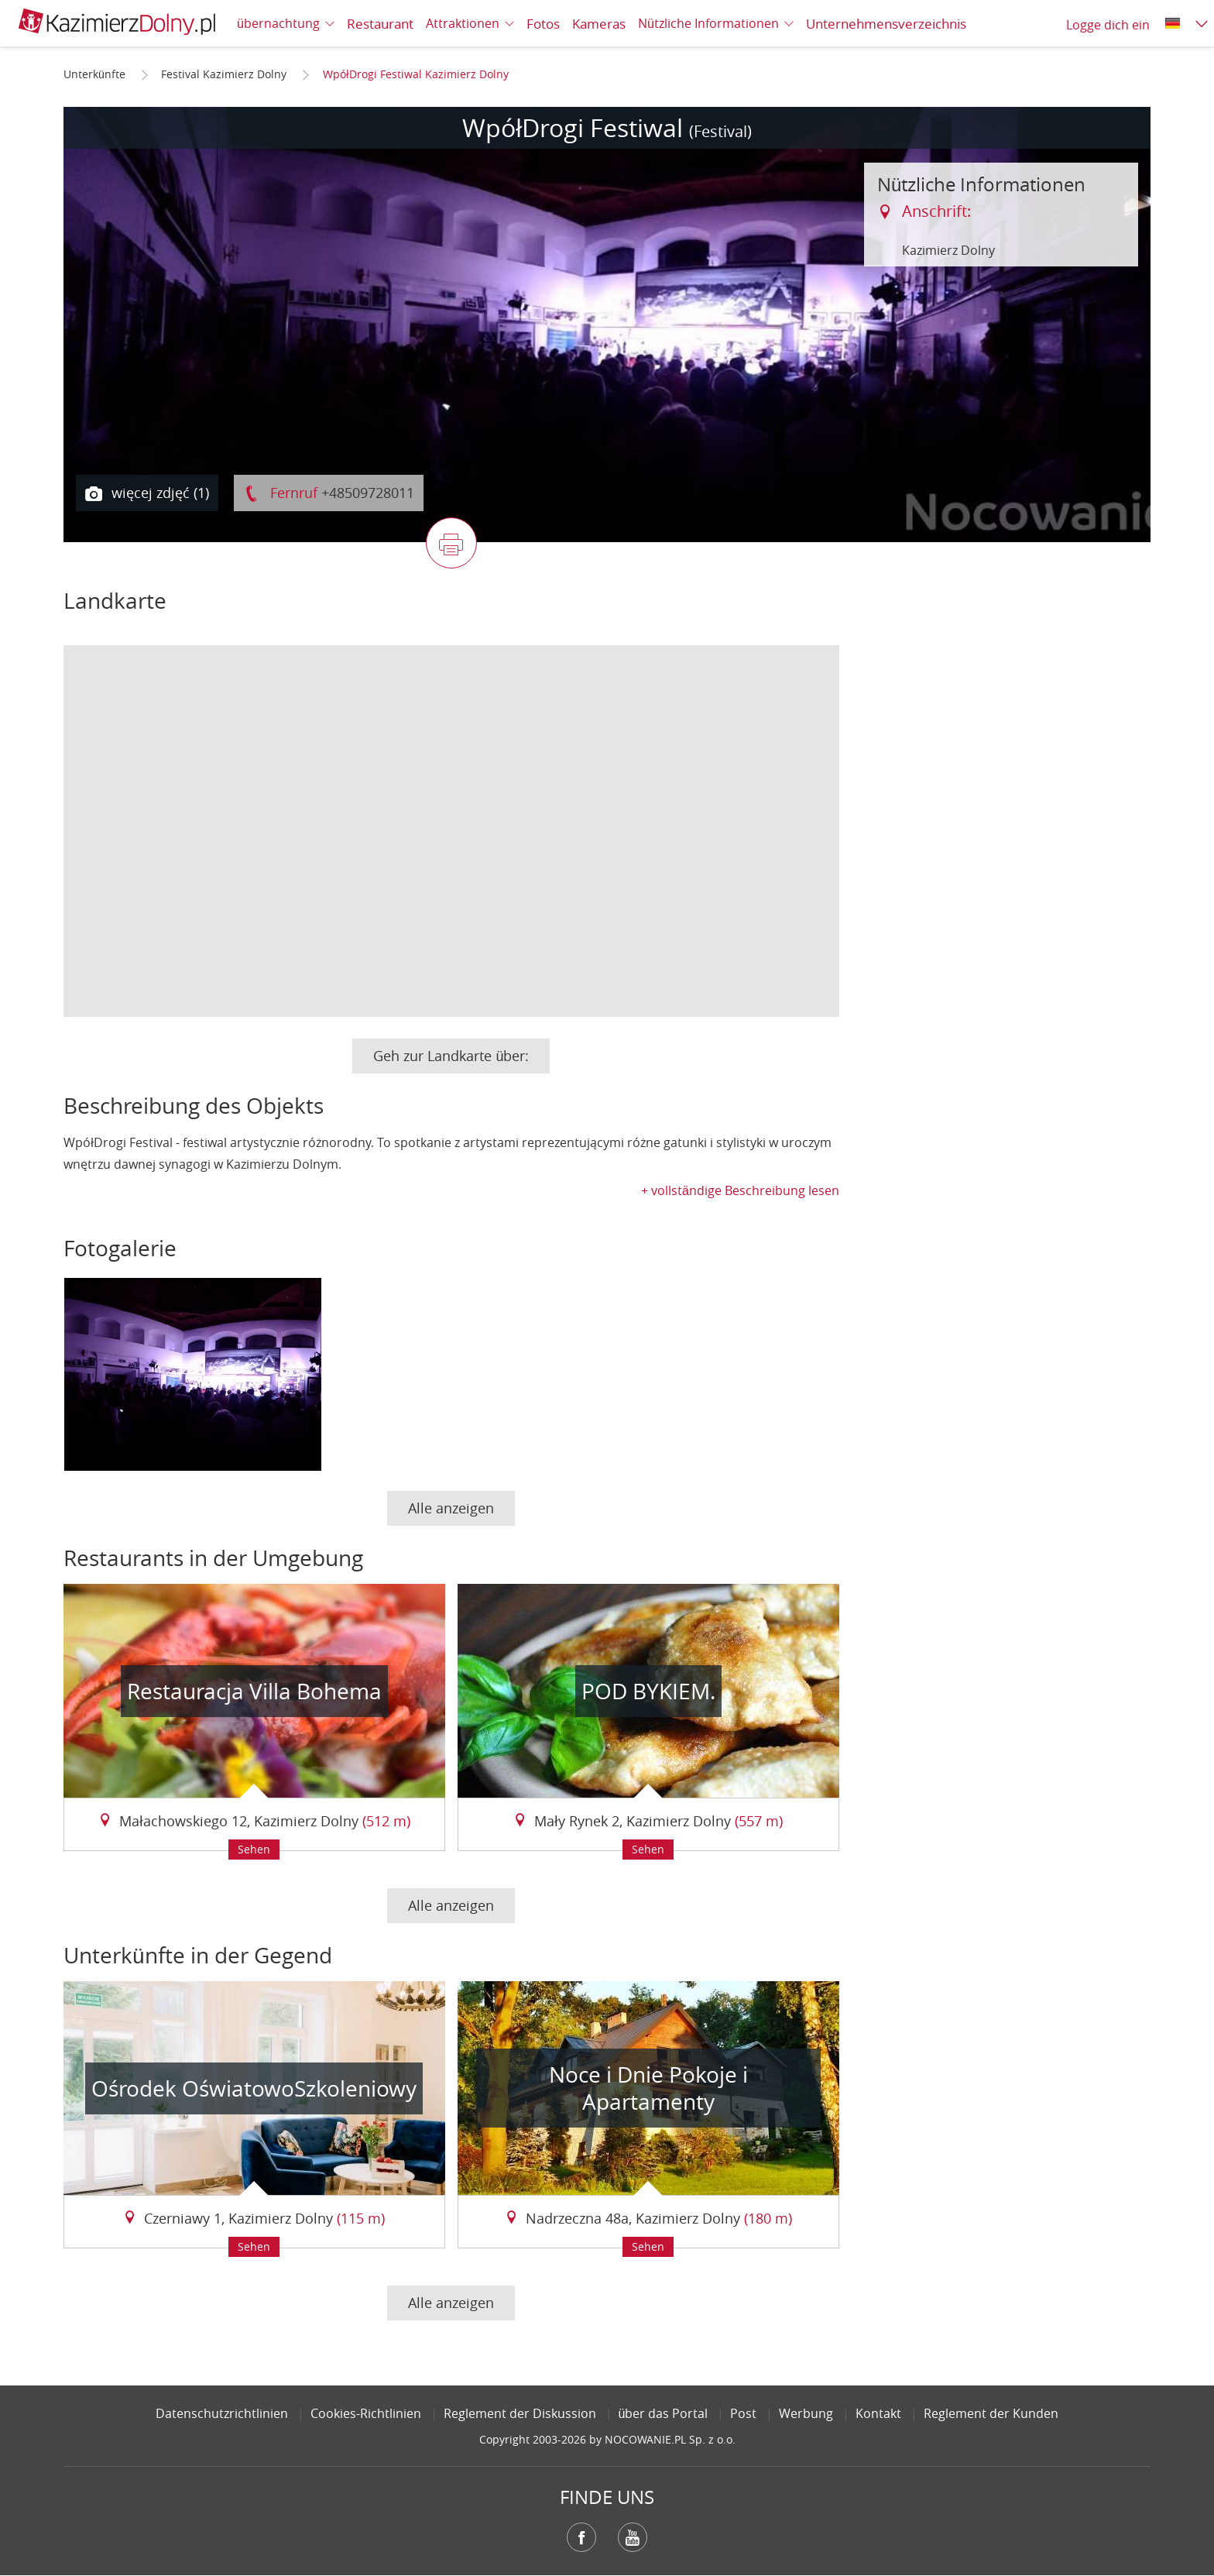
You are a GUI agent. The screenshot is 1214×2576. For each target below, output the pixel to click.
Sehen (254, 1849)
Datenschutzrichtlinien (222, 2413)
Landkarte (114, 600)
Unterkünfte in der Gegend (197, 1955)
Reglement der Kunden (991, 2413)
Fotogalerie (120, 1248)
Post (743, 2413)
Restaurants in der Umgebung (213, 1558)
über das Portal (663, 2413)
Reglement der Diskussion (520, 2413)
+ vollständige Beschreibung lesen (740, 1190)
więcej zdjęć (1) (147, 493)
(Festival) (720, 131)
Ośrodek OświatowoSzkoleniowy (254, 2088)
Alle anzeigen (451, 1508)
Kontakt (878, 2413)
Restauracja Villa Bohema (254, 1691)
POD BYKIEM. (648, 1691)
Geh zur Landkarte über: (451, 1055)
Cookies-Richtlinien (365, 2413)
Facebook (581, 2537)
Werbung (806, 2413)
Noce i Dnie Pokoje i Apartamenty (648, 2088)
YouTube (632, 2537)
